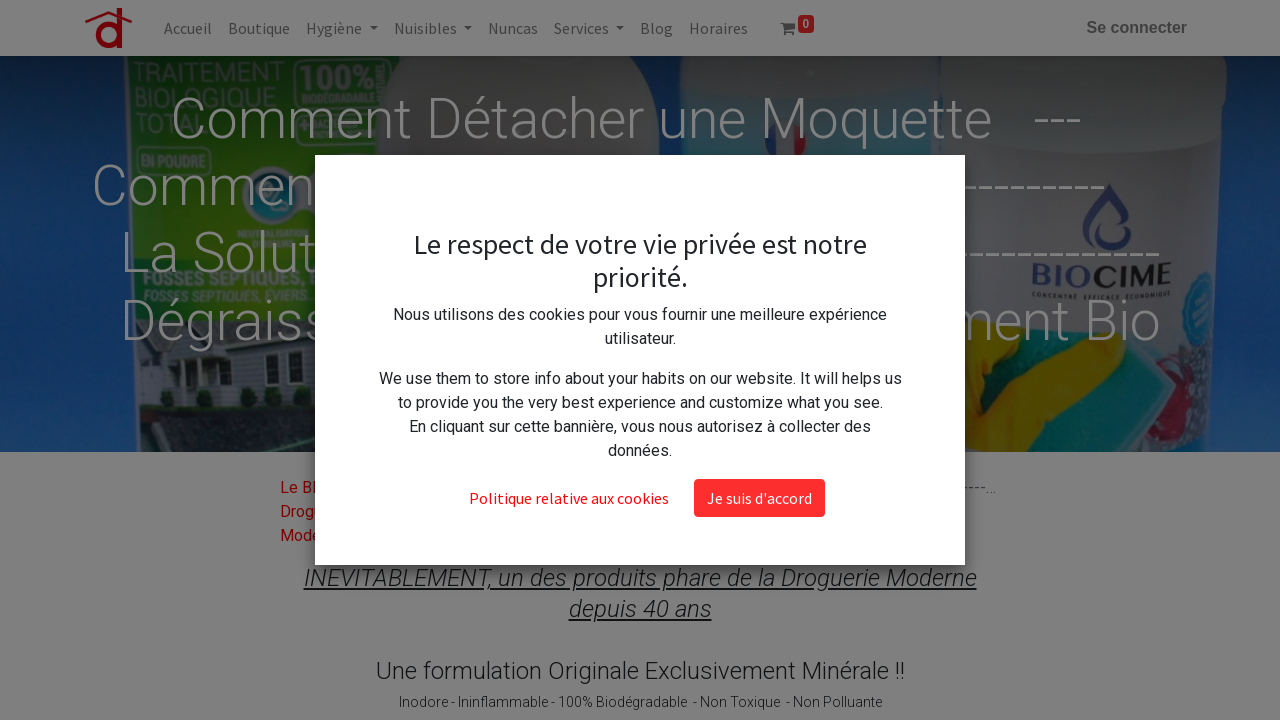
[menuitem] (188, 28)
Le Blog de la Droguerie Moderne (326, 511)
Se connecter (1137, 27)
